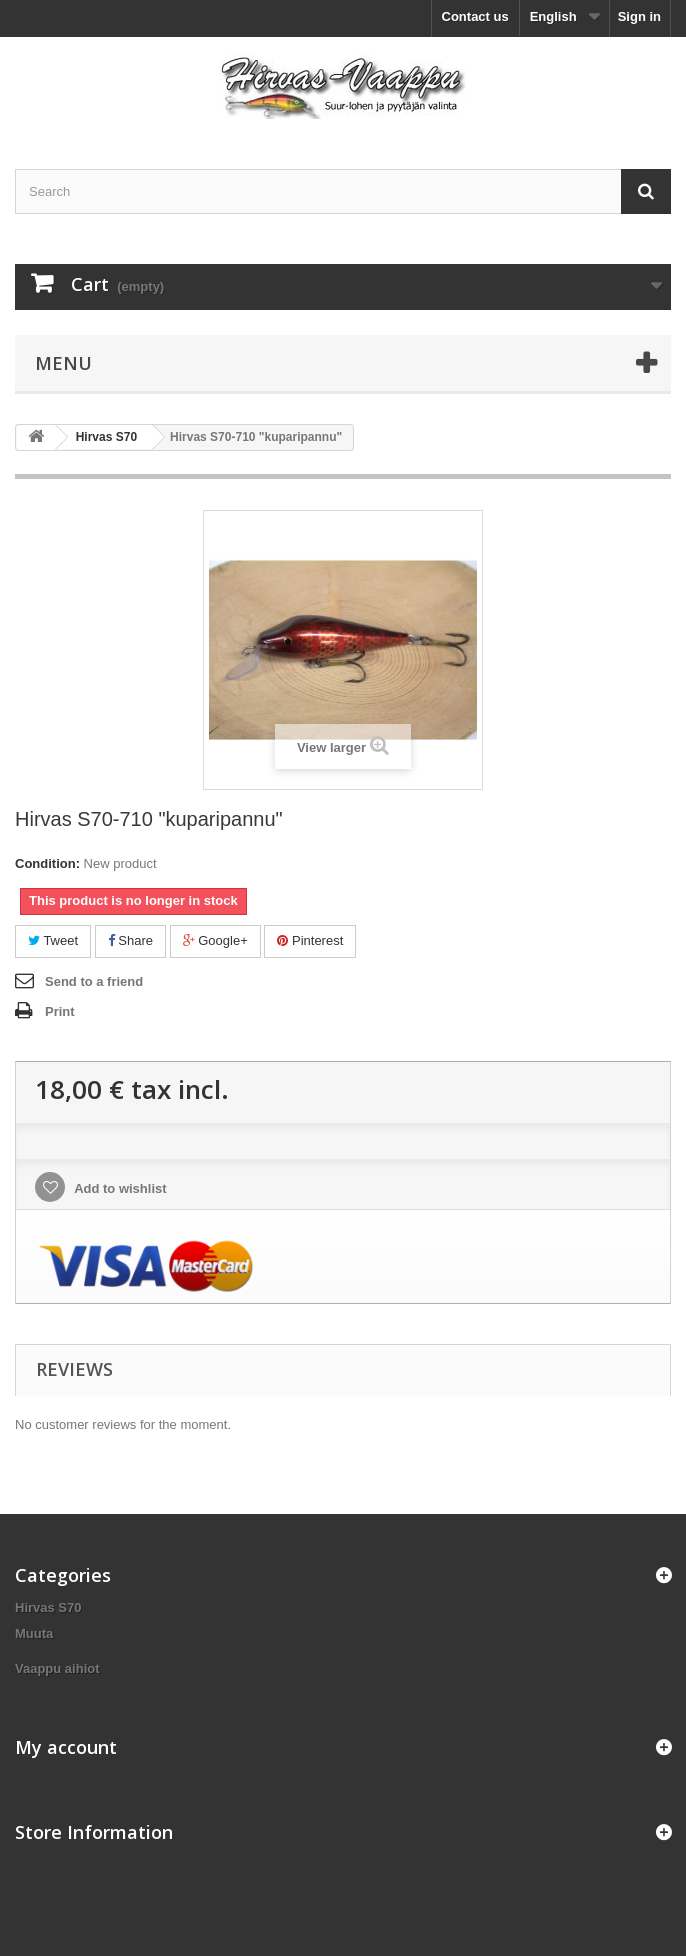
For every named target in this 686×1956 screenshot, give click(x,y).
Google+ (215, 940)
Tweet (53, 940)
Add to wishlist (119, 1188)
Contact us (475, 16)
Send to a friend (94, 981)
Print (60, 1011)
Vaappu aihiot (57, 1668)
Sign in (639, 16)
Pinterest (310, 940)
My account (66, 1747)
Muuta (34, 1633)
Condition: (47, 863)
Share (130, 940)
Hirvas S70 (48, 1607)
